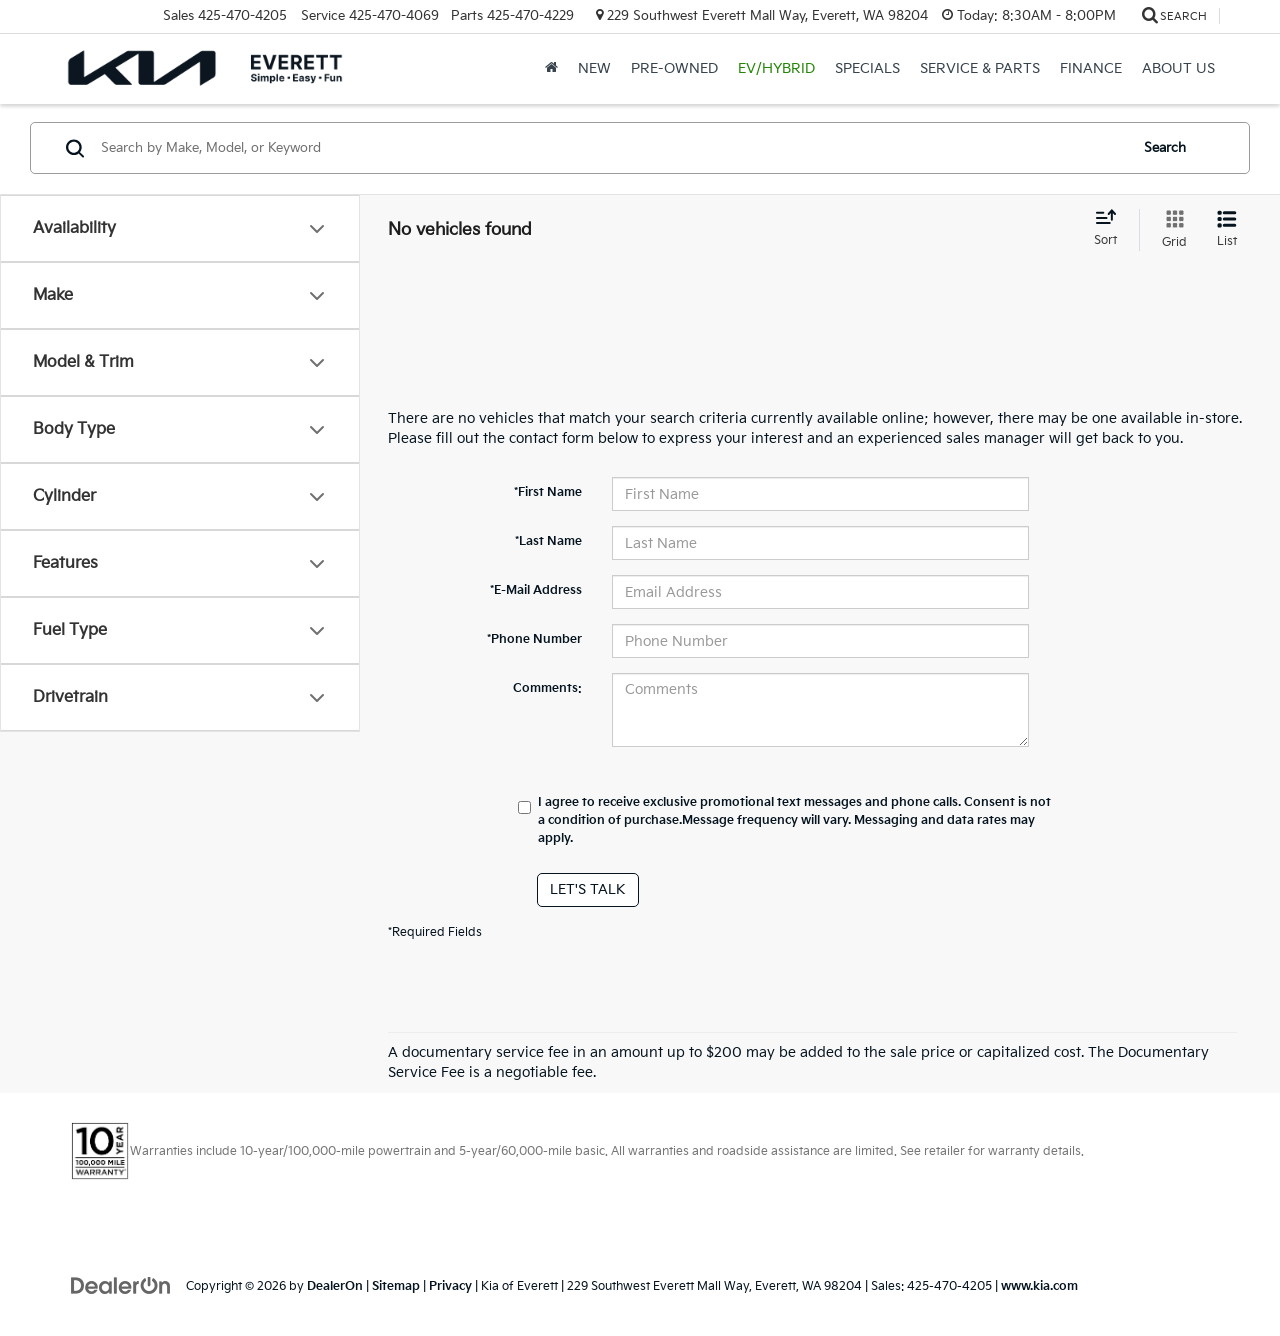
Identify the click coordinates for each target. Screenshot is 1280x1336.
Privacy (450, 1286)
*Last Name (548, 541)
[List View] (1227, 230)
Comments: (547, 688)
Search (1165, 148)
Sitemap (396, 1286)
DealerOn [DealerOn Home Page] (335, 1286)
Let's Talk (588, 889)
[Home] (551, 69)
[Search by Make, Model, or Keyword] (611, 148)
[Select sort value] (1111, 229)
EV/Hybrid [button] (776, 68)
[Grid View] (1170, 230)
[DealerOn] (121, 1285)
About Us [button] (1178, 68)
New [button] (594, 68)
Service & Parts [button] (980, 68)
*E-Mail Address (536, 590)
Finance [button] (1091, 68)
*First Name (548, 492)
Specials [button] (867, 68)
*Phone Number (534, 639)
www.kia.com (1039, 1286)
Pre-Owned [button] (674, 68)
